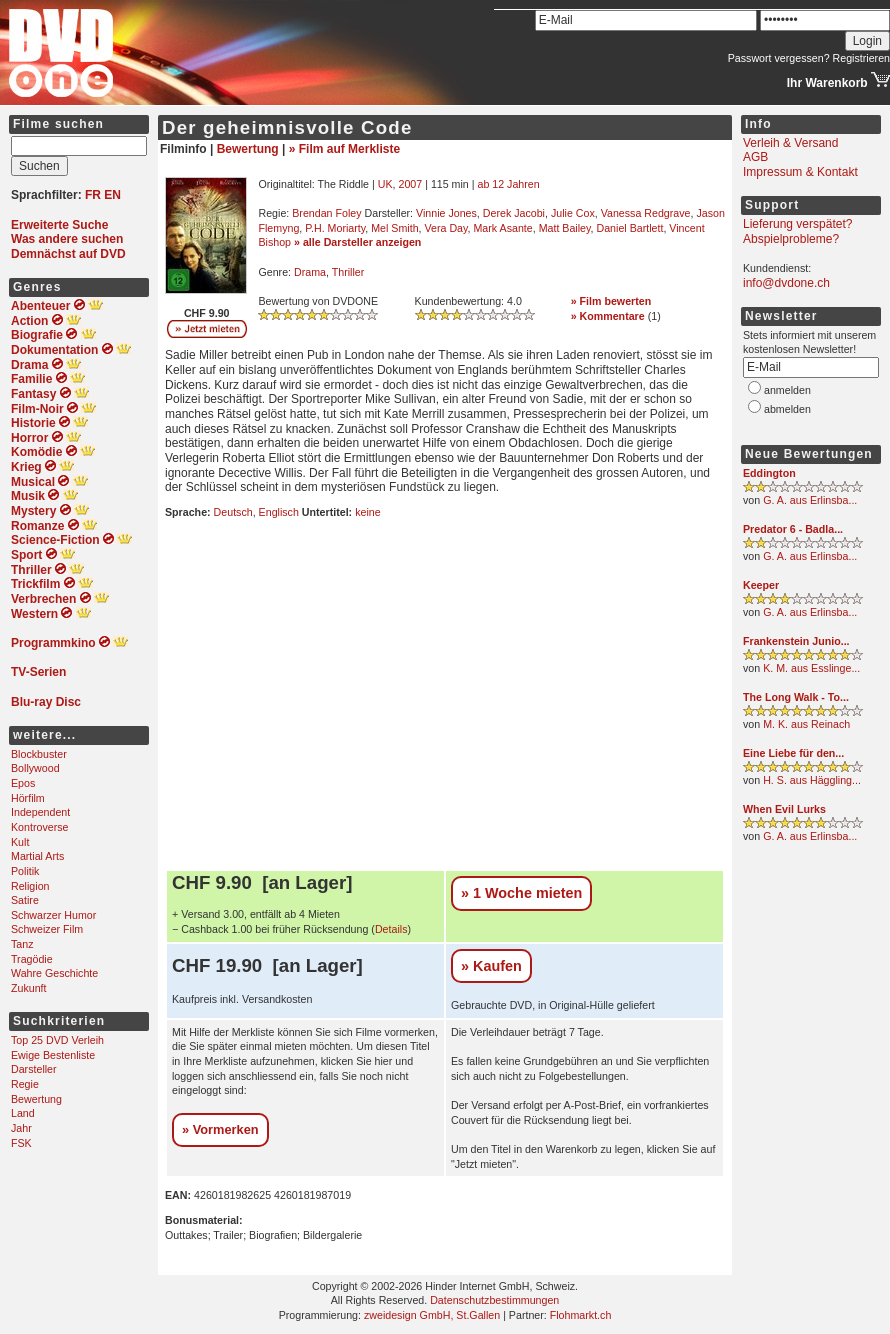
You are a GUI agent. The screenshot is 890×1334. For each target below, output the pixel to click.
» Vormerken (220, 1129)
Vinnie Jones (446, 213)
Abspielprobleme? (791, 239)
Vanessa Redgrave (646, 213)
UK (385, 184)
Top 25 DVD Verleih (57, 1040)
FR (93, 195)
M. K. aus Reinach (806, 724)
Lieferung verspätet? (797, 224)
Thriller (348, 272)
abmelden (787, 409)
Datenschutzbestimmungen (494, 1300)
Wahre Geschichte (54, 973)
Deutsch (233, 512)
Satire (25, 900)
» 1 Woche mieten (521, 893)
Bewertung (36, 1099)
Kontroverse (39, 827)
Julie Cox (573, 213)
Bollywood (35, 768)
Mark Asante (502, 228)
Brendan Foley (326, 213)
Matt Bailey (565, 228)
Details (391, 929)
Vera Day (446, 228)
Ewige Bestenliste (53, 1055)
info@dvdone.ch (786, 283)
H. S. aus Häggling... (812, 780)
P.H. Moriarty (335, 228)
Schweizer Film (47, 929)
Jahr (21, 1128)
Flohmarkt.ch (581, 1315)
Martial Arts (37, 856)
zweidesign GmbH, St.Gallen (432, 1315)
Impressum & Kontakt (800, 172)
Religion (30, 886)
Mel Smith (394, 228)
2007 (410, 184)
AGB (755, 157)
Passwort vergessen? (779, 58)
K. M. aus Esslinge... (811, 668)
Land (23, 1113)
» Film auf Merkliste (344, 149)
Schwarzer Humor (53, 915)
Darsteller (34, 1069)
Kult (20, 842)
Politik (25, 871)
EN (112, 195)
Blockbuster (39, 754)
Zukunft (29, 988)
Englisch (279, 512)
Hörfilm (28, 798)
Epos (23, 783)
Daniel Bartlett (629, 228)
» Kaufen (491, 966)
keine (367, 512)
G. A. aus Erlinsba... (810, 500)
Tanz (22, 944)
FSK (21, 1143)
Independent (40, 812)
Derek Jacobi (514, 213)
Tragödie (32, 959)
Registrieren (861, 58)
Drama (310, 272)
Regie (25, 1084)
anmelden (787, 390)
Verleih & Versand (790, 143)
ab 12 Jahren (508, 184)
